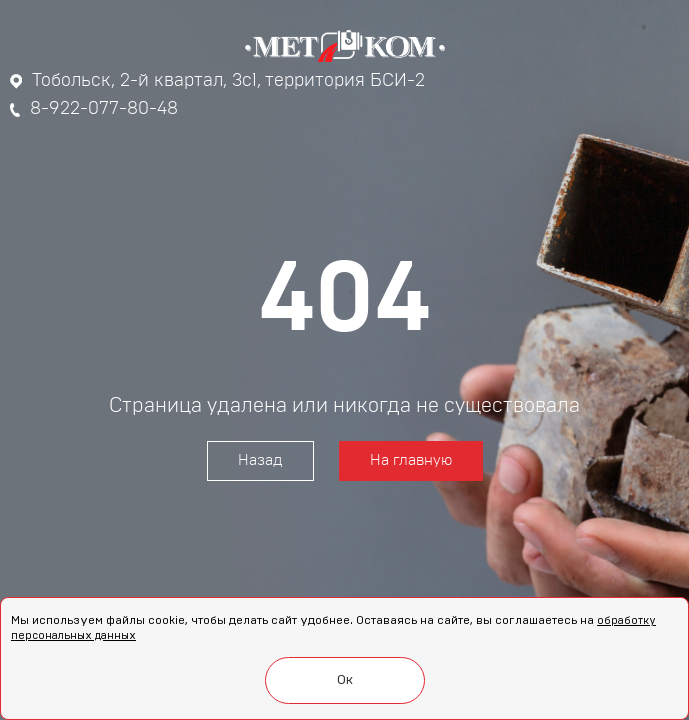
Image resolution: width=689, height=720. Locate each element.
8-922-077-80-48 (94, 109)
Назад (260, 460)
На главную (411, 460)
